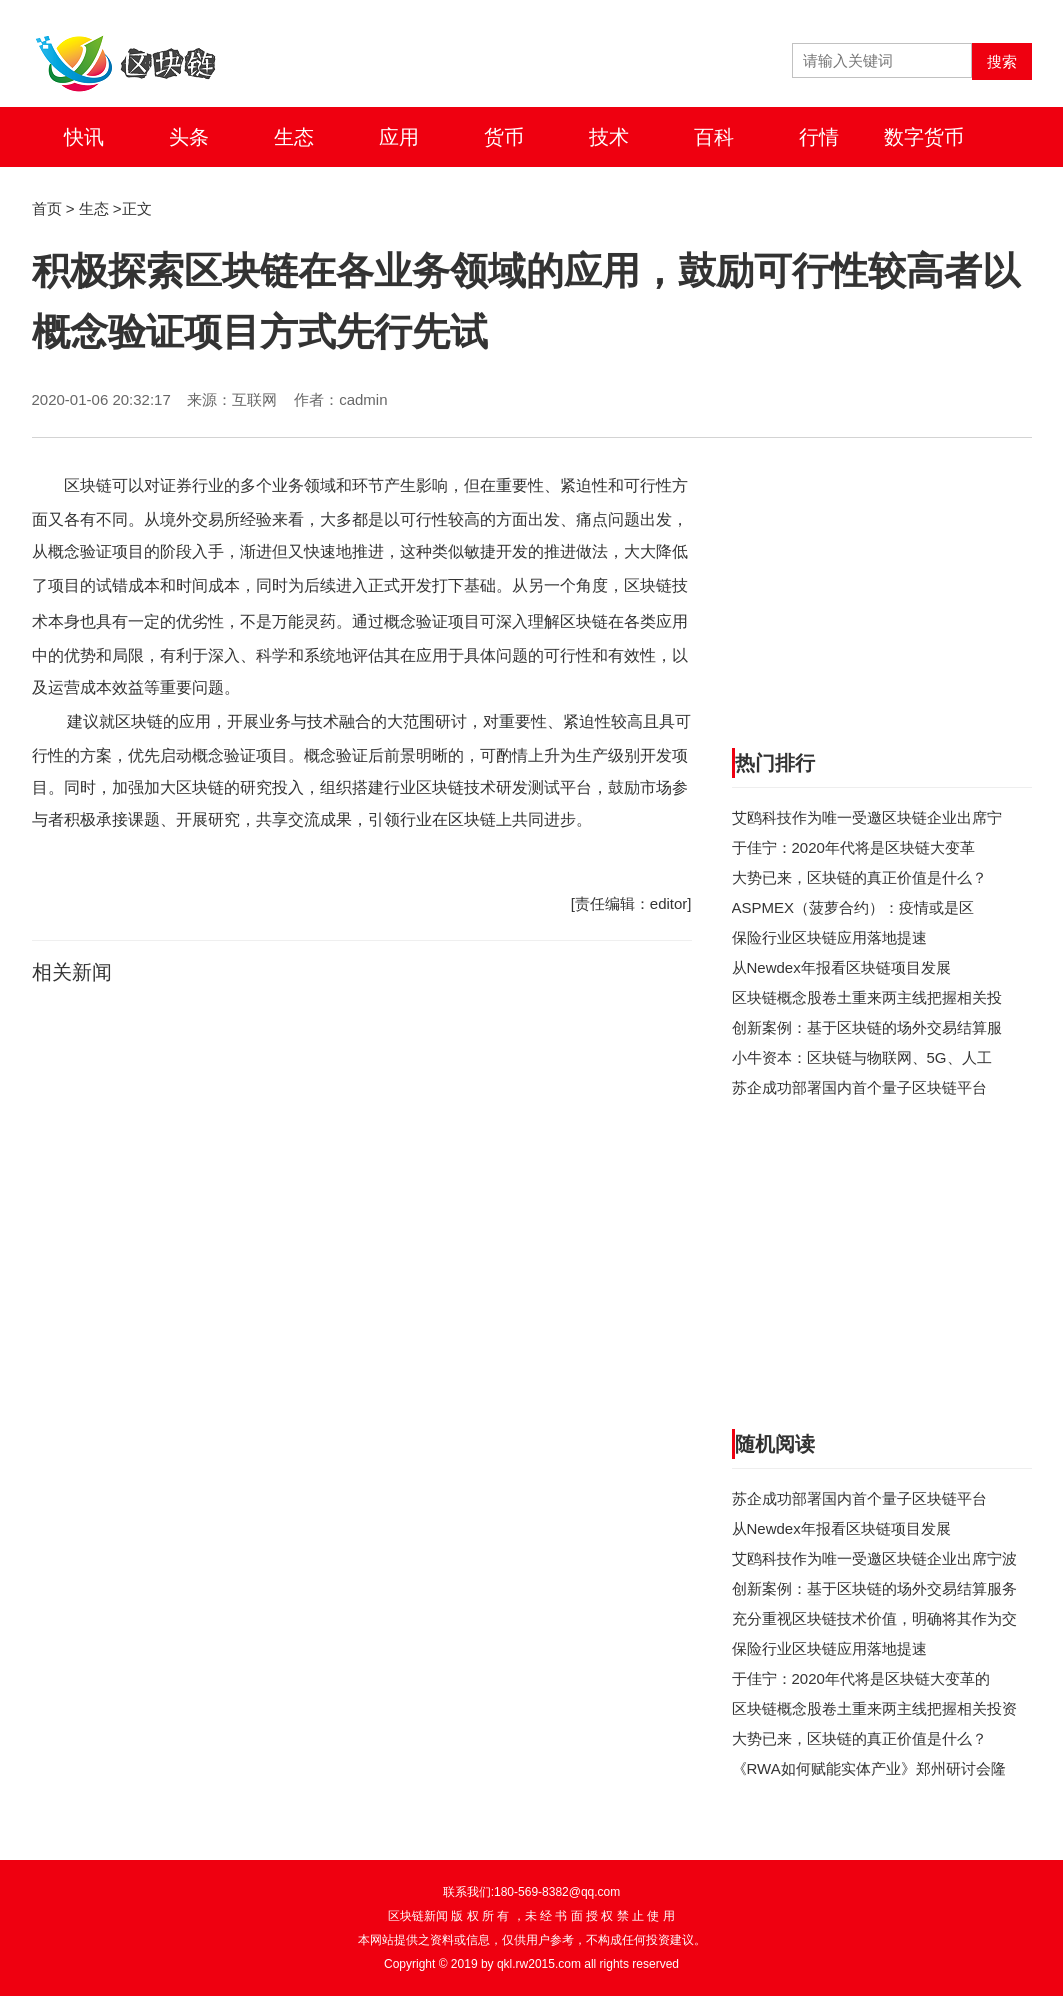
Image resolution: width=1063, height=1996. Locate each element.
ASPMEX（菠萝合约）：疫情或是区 (853, 907)
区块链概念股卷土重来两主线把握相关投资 (874, 1708)
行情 (819, 137)
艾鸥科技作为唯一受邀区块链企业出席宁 (867, 817)
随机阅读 (775, 1444)
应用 (399, 137)
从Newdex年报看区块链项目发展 (841, 967)
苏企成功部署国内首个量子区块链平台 (859, 1087)
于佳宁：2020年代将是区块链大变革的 (861, 1678)
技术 (609, 137)
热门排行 (775, 763)
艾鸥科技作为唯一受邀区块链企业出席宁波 (874, 1558)
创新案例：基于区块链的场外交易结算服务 (874, 1588)
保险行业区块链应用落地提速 (829, 937)
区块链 (88, 485)
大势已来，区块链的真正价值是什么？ (859, 877)
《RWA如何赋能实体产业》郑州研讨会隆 (869, 1768)
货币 (504, 137)
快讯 (84, 137)
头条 (189, 137)
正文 (137, 208)
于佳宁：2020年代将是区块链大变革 (853, 847)
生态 (294, 137)
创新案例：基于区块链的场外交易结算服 (867, 1027)
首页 (47, 208)
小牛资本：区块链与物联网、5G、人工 (862, 1057)
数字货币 (924, 137)
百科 (714, 137)
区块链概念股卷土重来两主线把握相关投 (867, 997)
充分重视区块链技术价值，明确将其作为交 (874, 1618)
